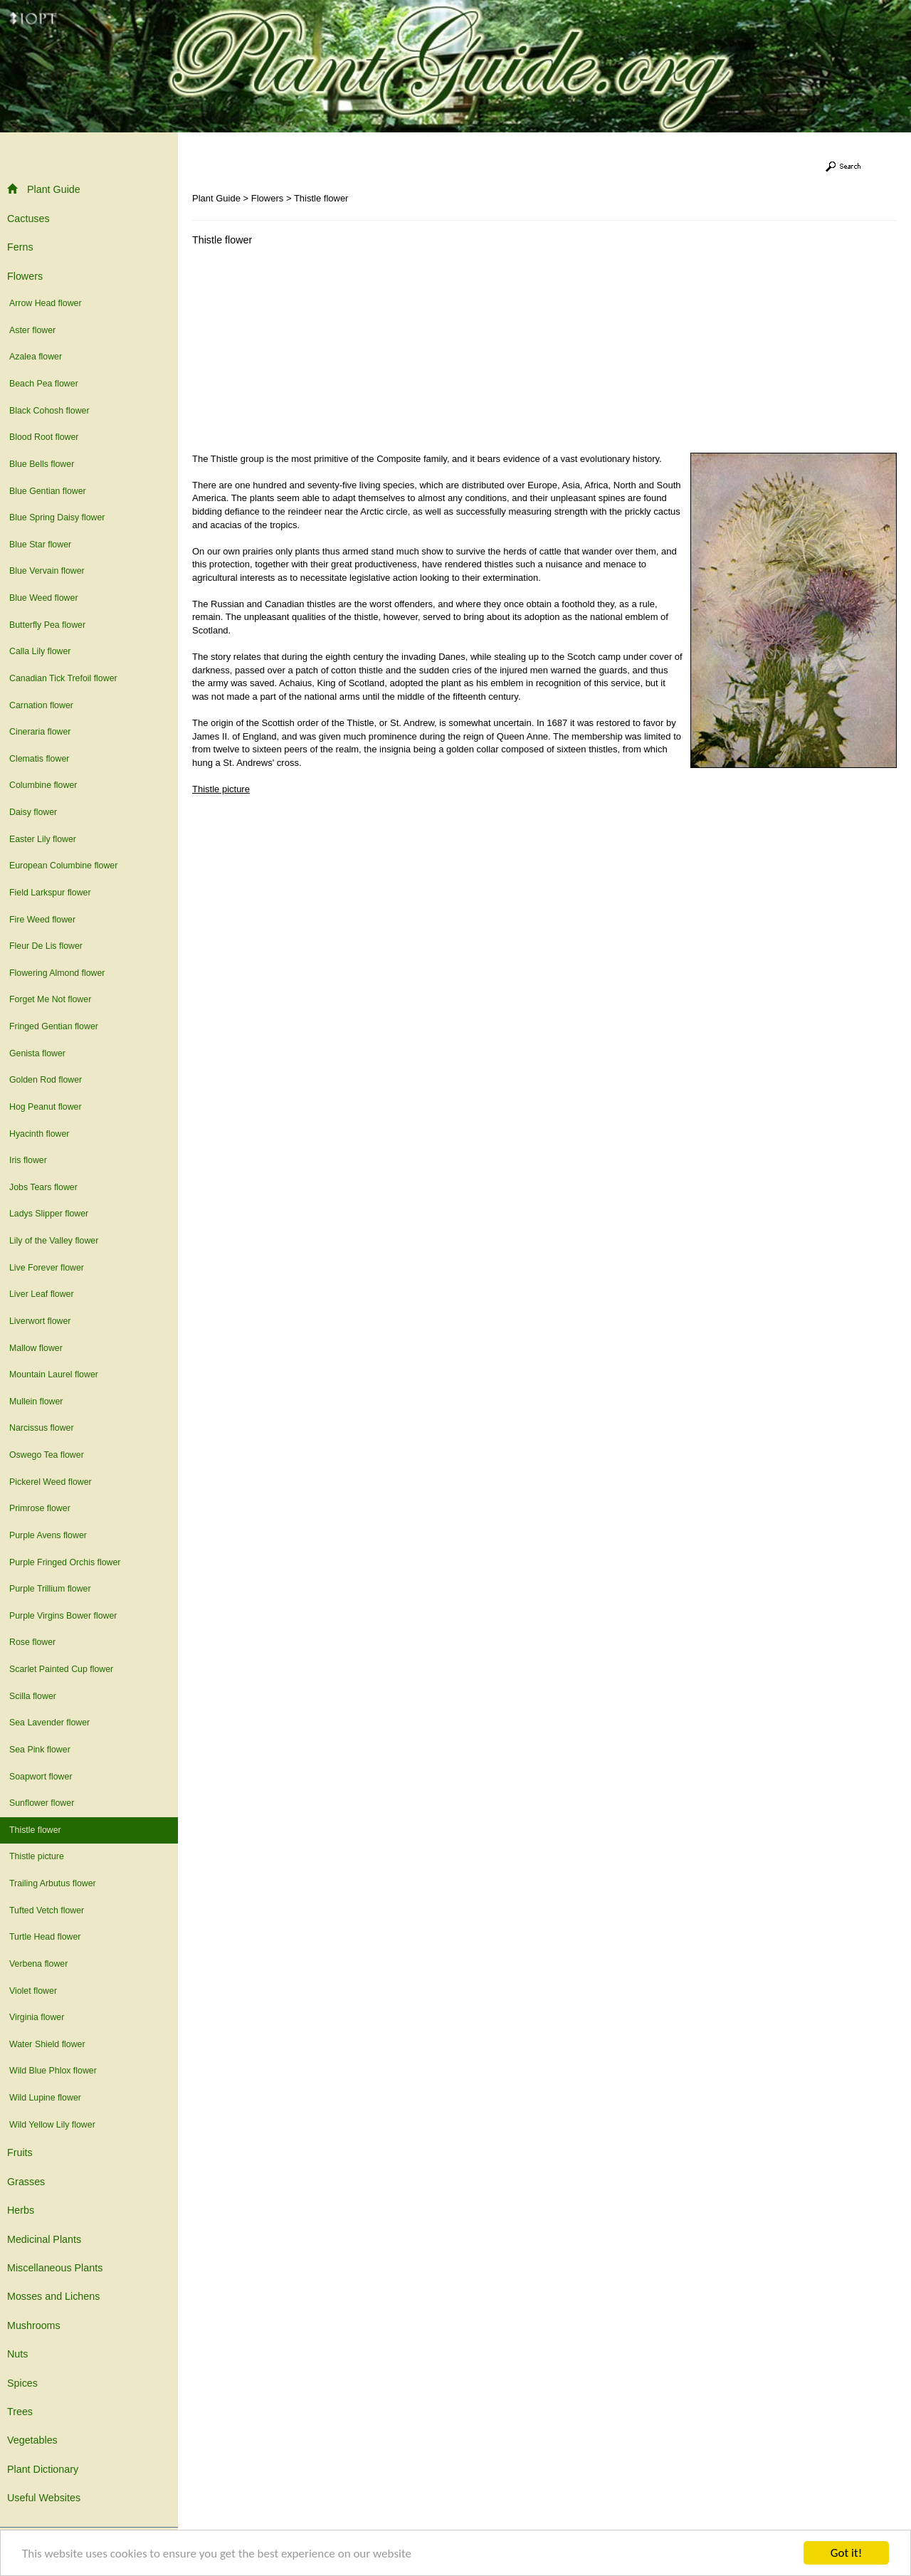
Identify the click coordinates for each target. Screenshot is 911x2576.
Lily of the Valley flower (53, 1241)
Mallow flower (36, 1348)
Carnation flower (41, 705)
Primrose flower (39, 1508)
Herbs (20, 2210)
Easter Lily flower (42, 839)
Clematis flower (39, 759)
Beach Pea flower (43, 384)
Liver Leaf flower (41, 1294)
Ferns (20, 247)
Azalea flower (35, 357)
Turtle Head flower (44, 1937)
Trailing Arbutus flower (52, 1883)
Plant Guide (43, 189)
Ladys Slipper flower (48, 1214)
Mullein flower (36, 1402)
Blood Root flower (43, 437)
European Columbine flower (63, 866)
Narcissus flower (41, 1428)
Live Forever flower (46, 1268)
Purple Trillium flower (50, 1589)
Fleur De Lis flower (46, 946)
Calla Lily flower (39, 651)
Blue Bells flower (41, 464)
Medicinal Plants (44, 2239)
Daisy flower (33, 812)
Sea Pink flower (39, 1750)
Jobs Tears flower (43, 1187)
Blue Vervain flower (47, 571)
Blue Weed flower (43, 598)
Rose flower (32, 1642)
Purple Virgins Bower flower (63, 1616)
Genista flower (37, 1053)
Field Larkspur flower (50, 893)
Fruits (20, 2152)
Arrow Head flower (45, 303)
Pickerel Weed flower (50, 1482)
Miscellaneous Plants (54, 2267)
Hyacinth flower (39, 1134)
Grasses (26, 2181)
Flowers (25, 276)
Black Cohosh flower (49, 411)
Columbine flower (43, 785)
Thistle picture (36, 1856)
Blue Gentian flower (47, 491)
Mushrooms (33, 2325)
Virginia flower (36, 2017)
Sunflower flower (41, 1803)
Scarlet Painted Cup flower (61, 1669)
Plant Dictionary (42, 2469)
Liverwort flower (39, 1321)
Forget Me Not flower (50, 999)
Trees (20, 2411)
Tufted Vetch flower (46, 1910)
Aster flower (32, 330)
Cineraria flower (39, 732)
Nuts (17, 2354)
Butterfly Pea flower (47, 625)
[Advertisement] (311, 353)
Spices (22, 2383)
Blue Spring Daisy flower (57, 517)
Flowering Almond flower (57, 973)
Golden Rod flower (45, 1080)
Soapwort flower (41, 1777)
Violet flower (33, 1991)
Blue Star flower (40, 545)
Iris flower (28, 1160)
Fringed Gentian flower (53, 1026)
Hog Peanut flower (45, 1107)
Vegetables (32, 2440)
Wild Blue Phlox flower (53, 2071)
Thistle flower (35, 1830)
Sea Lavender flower (49, 1723)
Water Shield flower (47, 2044)
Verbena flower (38, 1964)
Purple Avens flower (48, 1535)
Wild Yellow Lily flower (52, 2125)
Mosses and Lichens (53, 2296)
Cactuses (28, 218)
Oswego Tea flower (46, 1455)
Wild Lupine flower (45, 2098)
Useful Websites (43, 2497)
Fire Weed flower (42, 920)
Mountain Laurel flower (53, 1374)
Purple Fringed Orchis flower (64, 1562)
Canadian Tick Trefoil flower (63, 678)
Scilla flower (32, 1696)
